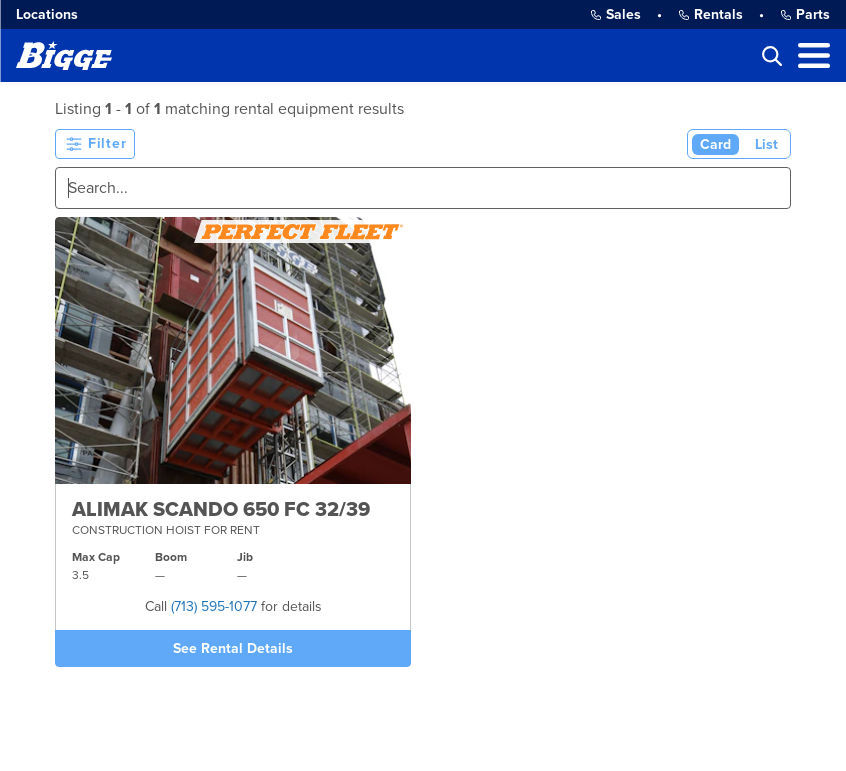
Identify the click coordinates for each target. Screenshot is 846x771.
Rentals (710, 14)
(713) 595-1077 (214, 606)
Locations (47, 14)
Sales (615, 14)
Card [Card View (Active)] (715, 144)
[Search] (423, 188)
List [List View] (766, 144)
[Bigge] (64, 55)
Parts (805, 14)
